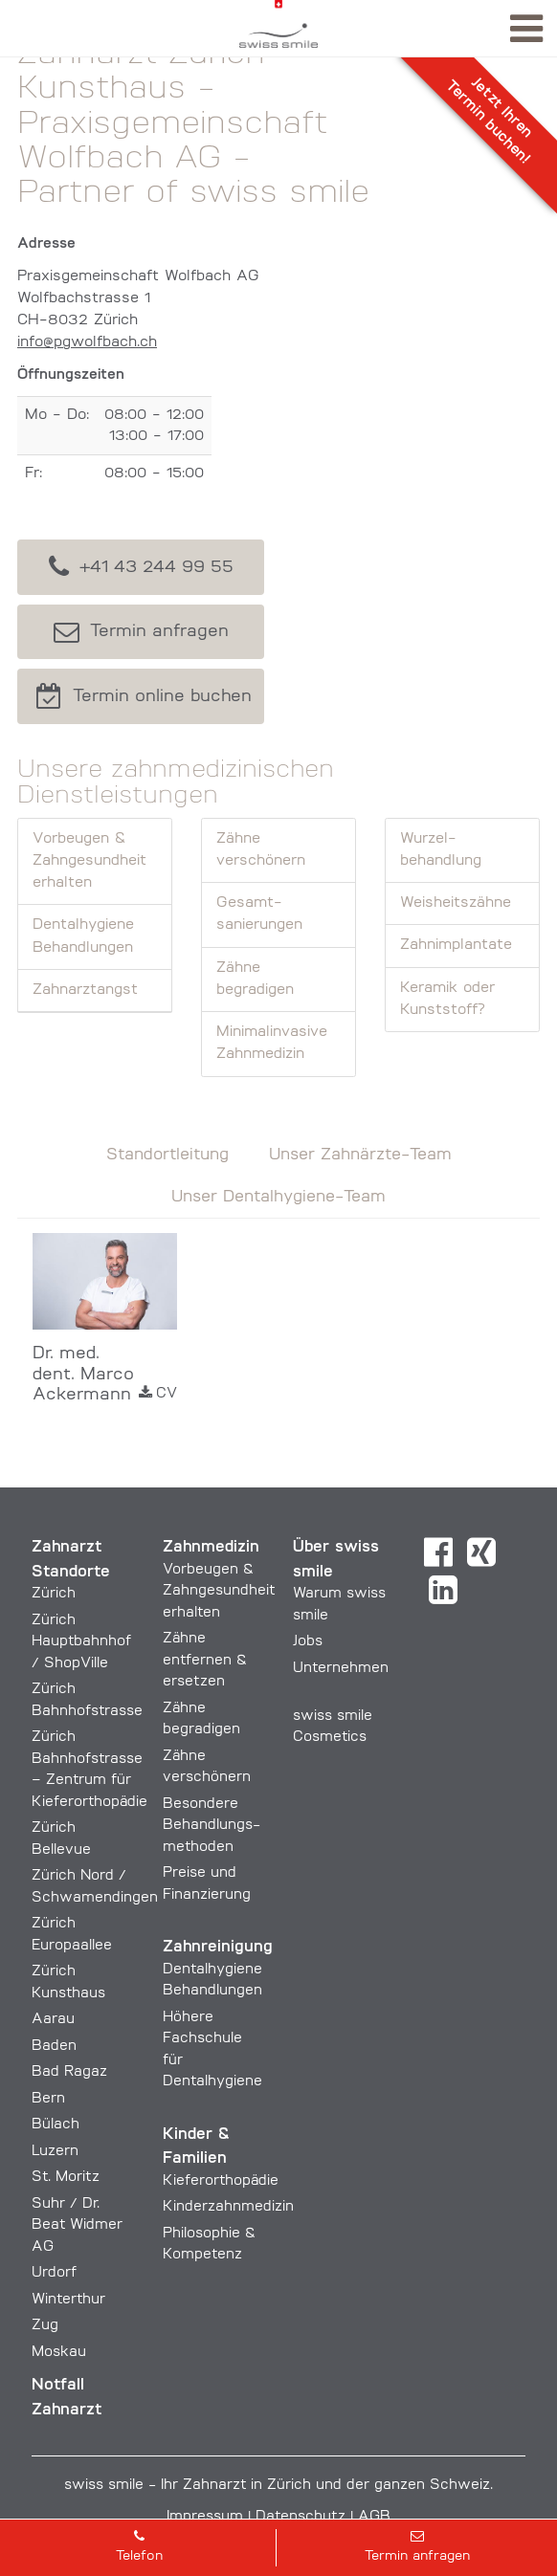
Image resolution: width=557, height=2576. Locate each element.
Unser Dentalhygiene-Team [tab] (278, 1197)
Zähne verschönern (260, 850)
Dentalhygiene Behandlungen (83, 936)
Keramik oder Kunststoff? (447, 999)
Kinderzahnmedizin (228, 2207)
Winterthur (68, 2300)
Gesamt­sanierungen (259, 914)
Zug (45, 2326)
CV (158, 1393)
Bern (48, 2099)
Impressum (205, 2517)
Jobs (308, 1642)
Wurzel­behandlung (440, 850)
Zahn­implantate (456, 945)
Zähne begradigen (255, 979)
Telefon (139, 2546)
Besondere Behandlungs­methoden (211, 1826)
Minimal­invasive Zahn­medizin (271, 1043)
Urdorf (54, 2273)
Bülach (55, 2125)
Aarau (53, 2020)
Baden (54, 2046)
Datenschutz (300, 2517)
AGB (374, 2517)
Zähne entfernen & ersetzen (205, 1660)
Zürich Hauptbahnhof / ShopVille (81, 1642)
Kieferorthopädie (220, 2181)
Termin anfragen (417, 2546)
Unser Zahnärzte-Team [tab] (360, 1155)
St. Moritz (66, 2177)
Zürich (54, 1594)
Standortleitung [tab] (167, 1155)
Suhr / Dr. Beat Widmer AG (77, 2226)
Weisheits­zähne (455, 903)
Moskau (59, 2352)
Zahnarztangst (85, 990)
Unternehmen (341, 1669)
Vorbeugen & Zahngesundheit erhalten (89, 861)
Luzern (55, 2152)
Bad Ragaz (69, 2072)
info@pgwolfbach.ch (87, 342)
